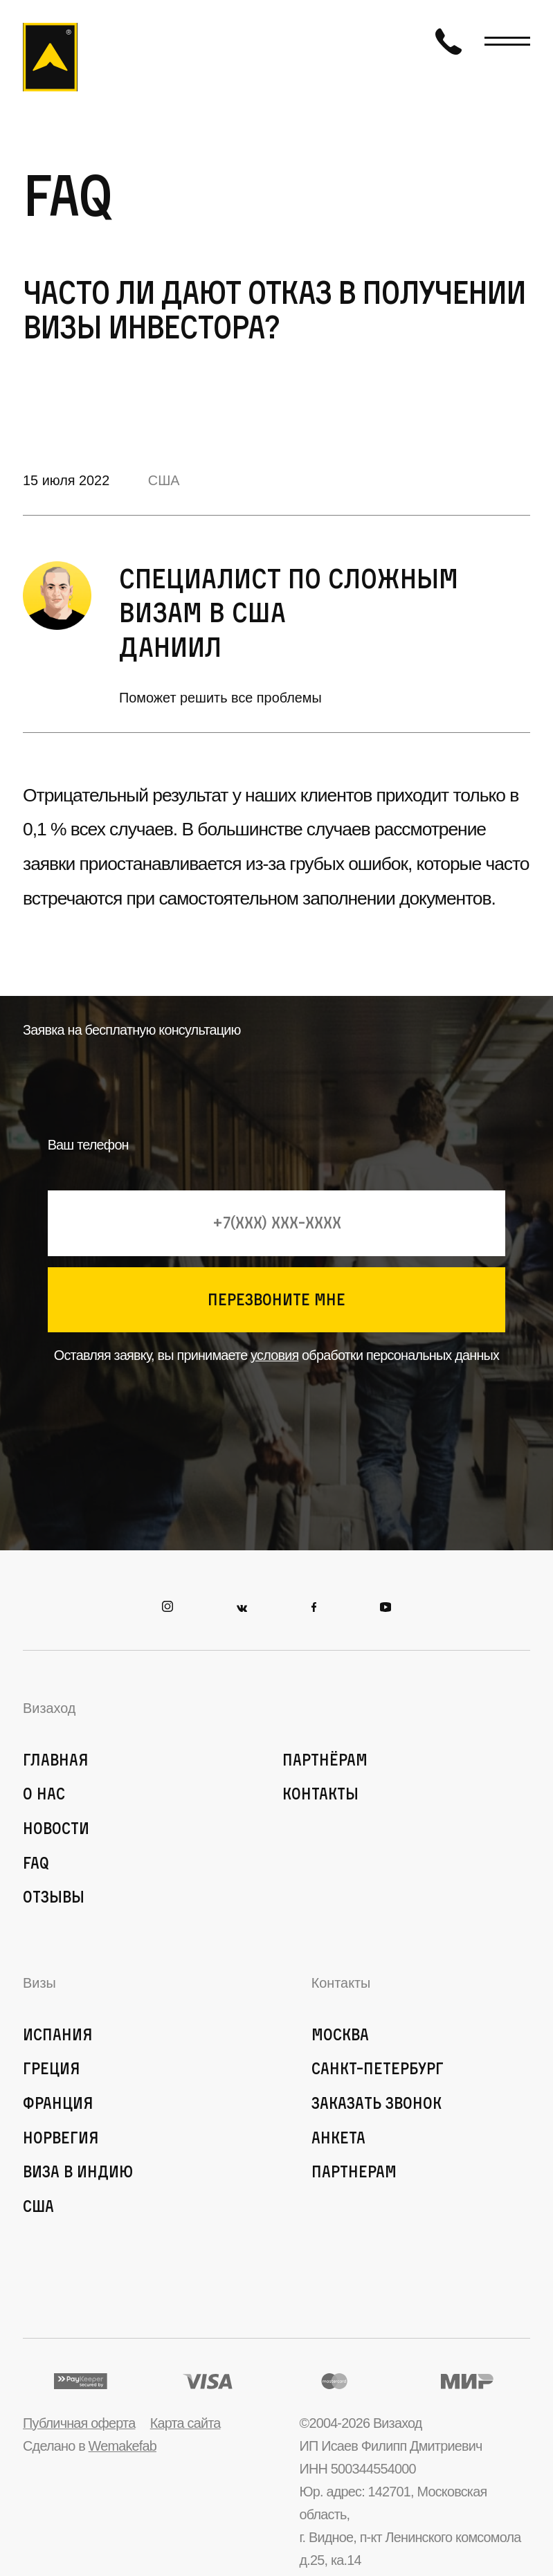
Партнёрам (325, 1760)
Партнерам (354, 2171)
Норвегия (61, 2138)
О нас (44, 1794)
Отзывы (53, 1897)
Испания (58, 2034)
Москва (340, 2034)
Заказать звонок (376, 2103)
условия (274, 1355)
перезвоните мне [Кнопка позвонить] (276, 1299)
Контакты (320, 1794)
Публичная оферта (79, 2423)
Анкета (338, 2138)
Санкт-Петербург (377, 2068)
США (164, 480)
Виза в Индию (78, 2171)
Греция (51, 2068)
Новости (56, 1828)
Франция (58, 2103)
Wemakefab (122, 2445)
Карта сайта (185, 2423)
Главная (56, 1760)
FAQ (36, 1863)
